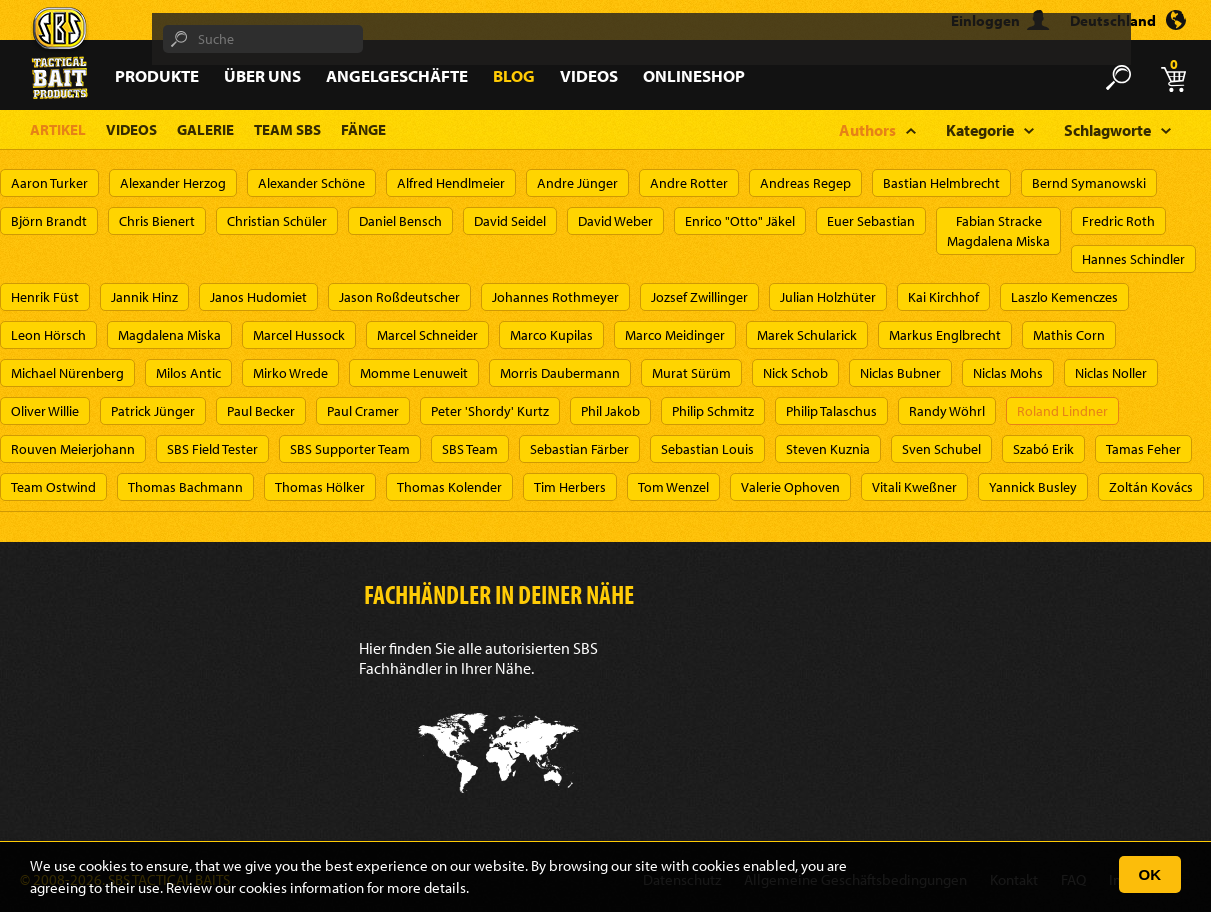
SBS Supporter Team (350, 449)
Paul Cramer (363, 411)
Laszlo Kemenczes (1064, 297)
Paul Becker (261, 411)
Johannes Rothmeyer (555, 297)
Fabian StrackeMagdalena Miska (998, 231)
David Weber (615, 221)
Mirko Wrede (290, 373)
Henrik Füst (45, 297)
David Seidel (510, 221)
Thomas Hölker (320, 487)
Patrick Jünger (153, 411)
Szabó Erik (1043, 449)
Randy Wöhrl (947, 411)
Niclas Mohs (1008, 373)
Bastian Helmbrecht (941, 183)
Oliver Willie (45, 411)
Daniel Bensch (400, 221)
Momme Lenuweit (414, 373)
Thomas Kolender (449, 487)
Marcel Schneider (427, 335)
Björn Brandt (49, 221)
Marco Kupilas (551, 335)
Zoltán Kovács (1151, 487)
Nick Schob (795, 373)
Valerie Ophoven (790, 487)
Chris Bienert (157, 221)
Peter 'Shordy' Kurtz (490, 411)
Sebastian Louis (707, 449)
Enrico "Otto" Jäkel (740, 221)
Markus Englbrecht (945, 335)
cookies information (301, 887)
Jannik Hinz (144, 297)
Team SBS (287, 129)
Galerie (205, 129)
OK (1150, 874)
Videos (589, 75)
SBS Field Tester (212, 449)
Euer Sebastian (871, 221)
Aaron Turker (49, 183)
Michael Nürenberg (67, 373)
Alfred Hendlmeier (451, 183)
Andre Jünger (577, 183)
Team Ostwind (53, 487)
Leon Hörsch (48, 335)
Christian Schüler (277, 221)
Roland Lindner (1062, 411)
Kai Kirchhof (943, 297)
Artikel (58, 129)
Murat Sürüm (691, 373)
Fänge (363, 129)
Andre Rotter (689, 183)
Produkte (157, 75)
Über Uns (262, 75)
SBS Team (470, 449)
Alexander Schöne (311, 183)
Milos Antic (188, 373)
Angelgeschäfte (397, 75)
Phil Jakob (610, 411)
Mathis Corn (1069, 335)
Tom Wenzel (673, 487)
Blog (514, 75)
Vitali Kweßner (914, 487)
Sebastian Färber (579, 449)
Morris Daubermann (560, 373)
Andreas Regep (805, 183)
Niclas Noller (1111, 373)
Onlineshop (694, 75)
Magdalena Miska (169, 335)
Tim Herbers (570, 487)
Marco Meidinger (675, 335)
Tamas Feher (1143, 449)
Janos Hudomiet (258, 297)
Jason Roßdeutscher (399, 297)
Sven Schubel (941, 449)
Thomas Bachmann (185, 487)
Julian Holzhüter (828, 297)
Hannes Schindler (1133, 259)
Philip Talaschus (831, 411)
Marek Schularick (807, 335)
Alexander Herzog (173, 183)
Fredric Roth (1118, 221)
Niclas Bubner (900, 373)
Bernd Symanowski (1089, 183)
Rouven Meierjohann (73, 449)
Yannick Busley (1033, 487)
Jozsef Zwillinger (699, 297)
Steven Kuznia (828, 449)
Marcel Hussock (299, 335)
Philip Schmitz (713, 411)
